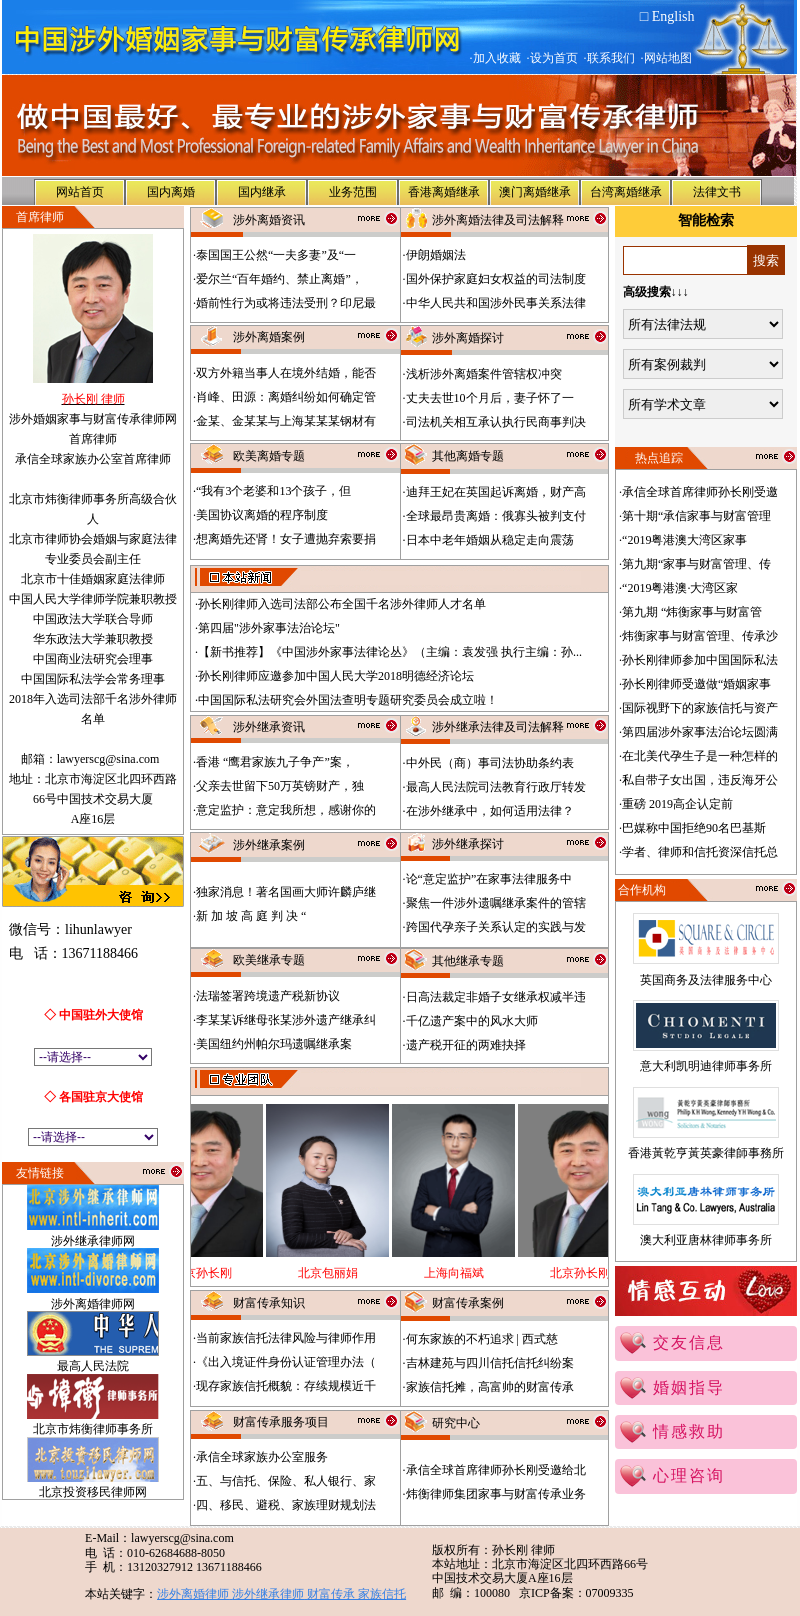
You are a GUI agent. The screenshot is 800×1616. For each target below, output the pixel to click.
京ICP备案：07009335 (576, 1593)
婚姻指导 (689, 1387)
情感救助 (689, 1431)
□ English (667, 16)
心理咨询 (689, 1475)
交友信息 (689, 1342)
